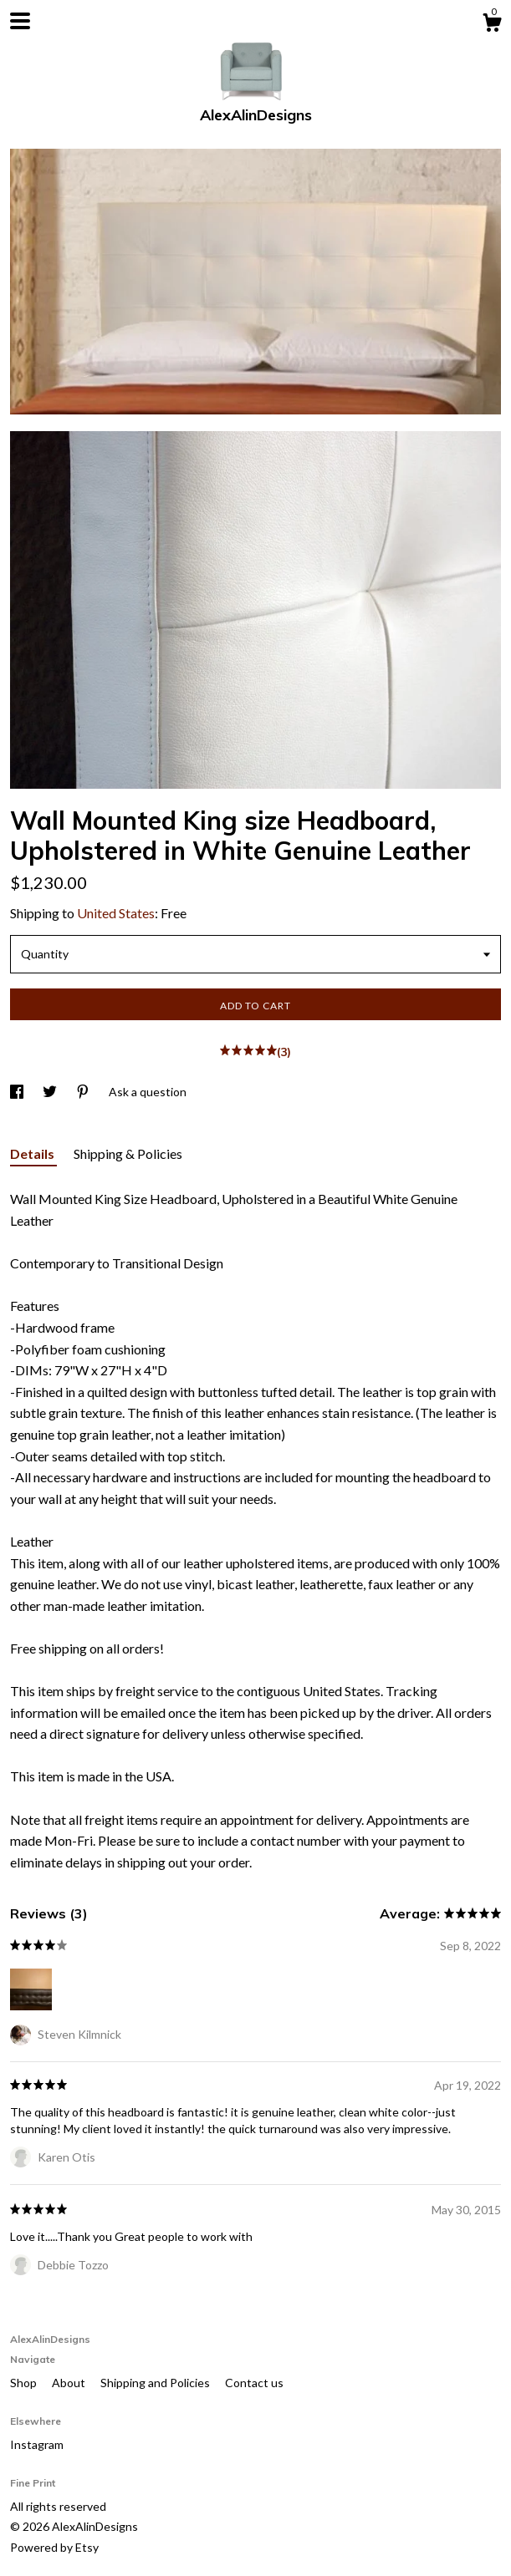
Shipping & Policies (128, 1153)
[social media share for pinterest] (84, 1092)
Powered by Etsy (54, 2547)
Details (33, 1153)
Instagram (37, 2444)
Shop (24, 2382)
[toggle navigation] (20, 21)
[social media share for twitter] (51, 1092)
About (70, 2382)
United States (116, 913)
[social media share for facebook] (18, 1092)
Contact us (254, 2382)
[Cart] (492, 25)
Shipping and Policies (156, 2382)
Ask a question (148, 1092)
